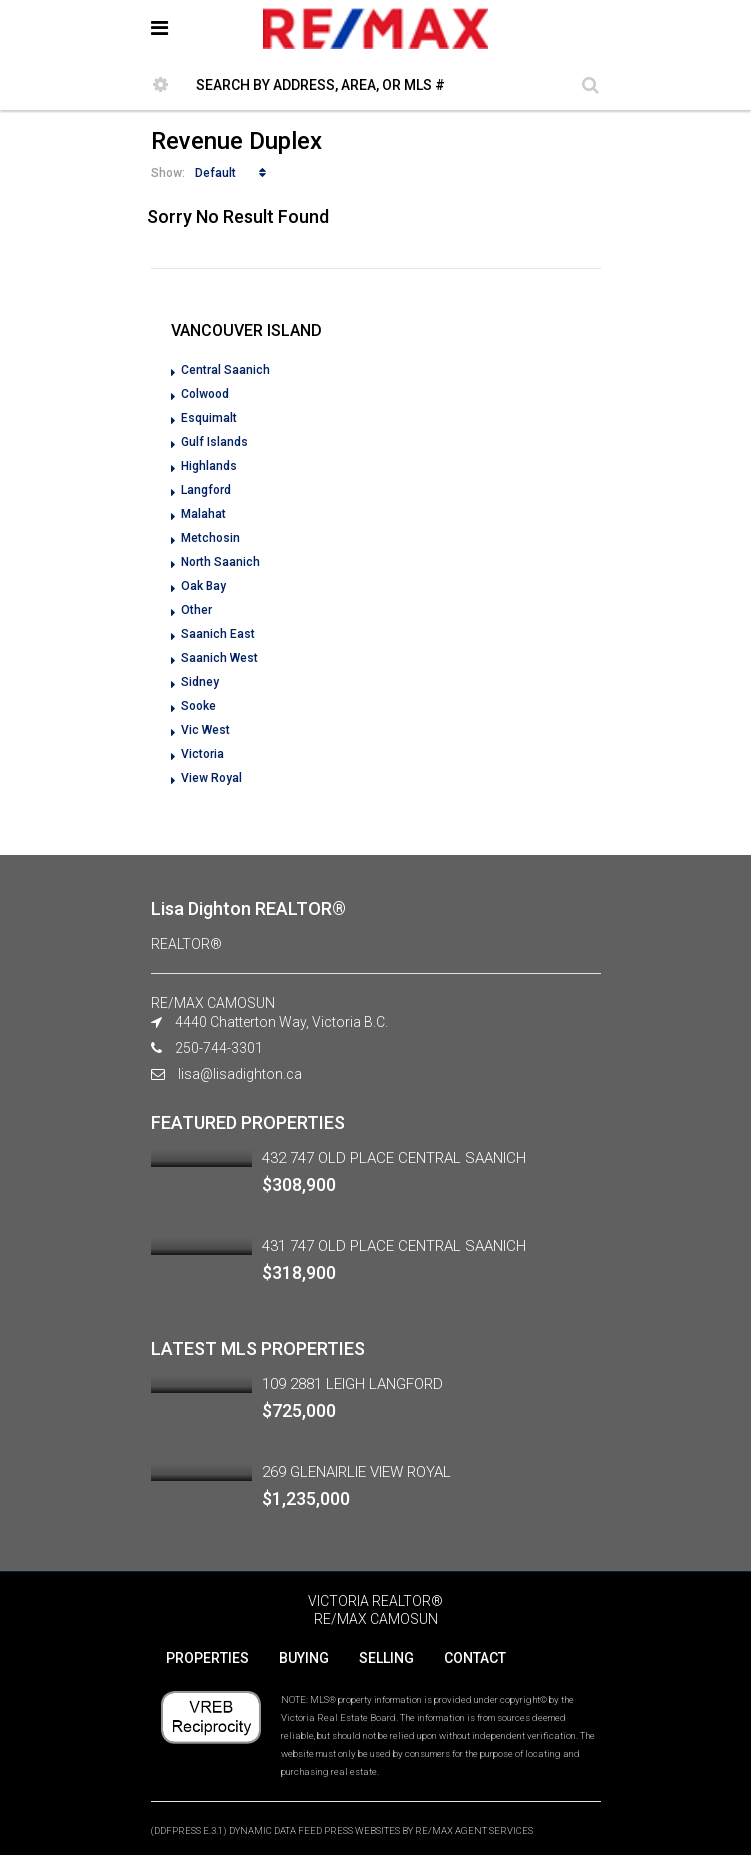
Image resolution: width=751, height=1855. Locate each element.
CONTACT (475, 1658)
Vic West (205, 730)
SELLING (386, 1658)
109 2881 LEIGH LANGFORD (352, 1384)
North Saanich (220, 562)
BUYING (304, 1658)
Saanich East (218, 634)
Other (196, 610)
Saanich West (219, 658)
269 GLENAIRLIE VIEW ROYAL (356, 1472)
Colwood (205, 394)
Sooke (198, 706)
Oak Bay (203, 586)
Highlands (209, 466)
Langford (206, 490)
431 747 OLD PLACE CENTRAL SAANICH (394, 1246)
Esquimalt (209, 418)
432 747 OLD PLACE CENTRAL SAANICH (394, 1158)
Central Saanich (225, 370)
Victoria (202, 754)
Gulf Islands (214, 442)
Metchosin (210, 538)
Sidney (200, 682)
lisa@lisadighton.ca (240, 1074)
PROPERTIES (207, 1658)
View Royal (211, 778)
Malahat (203, 514)
